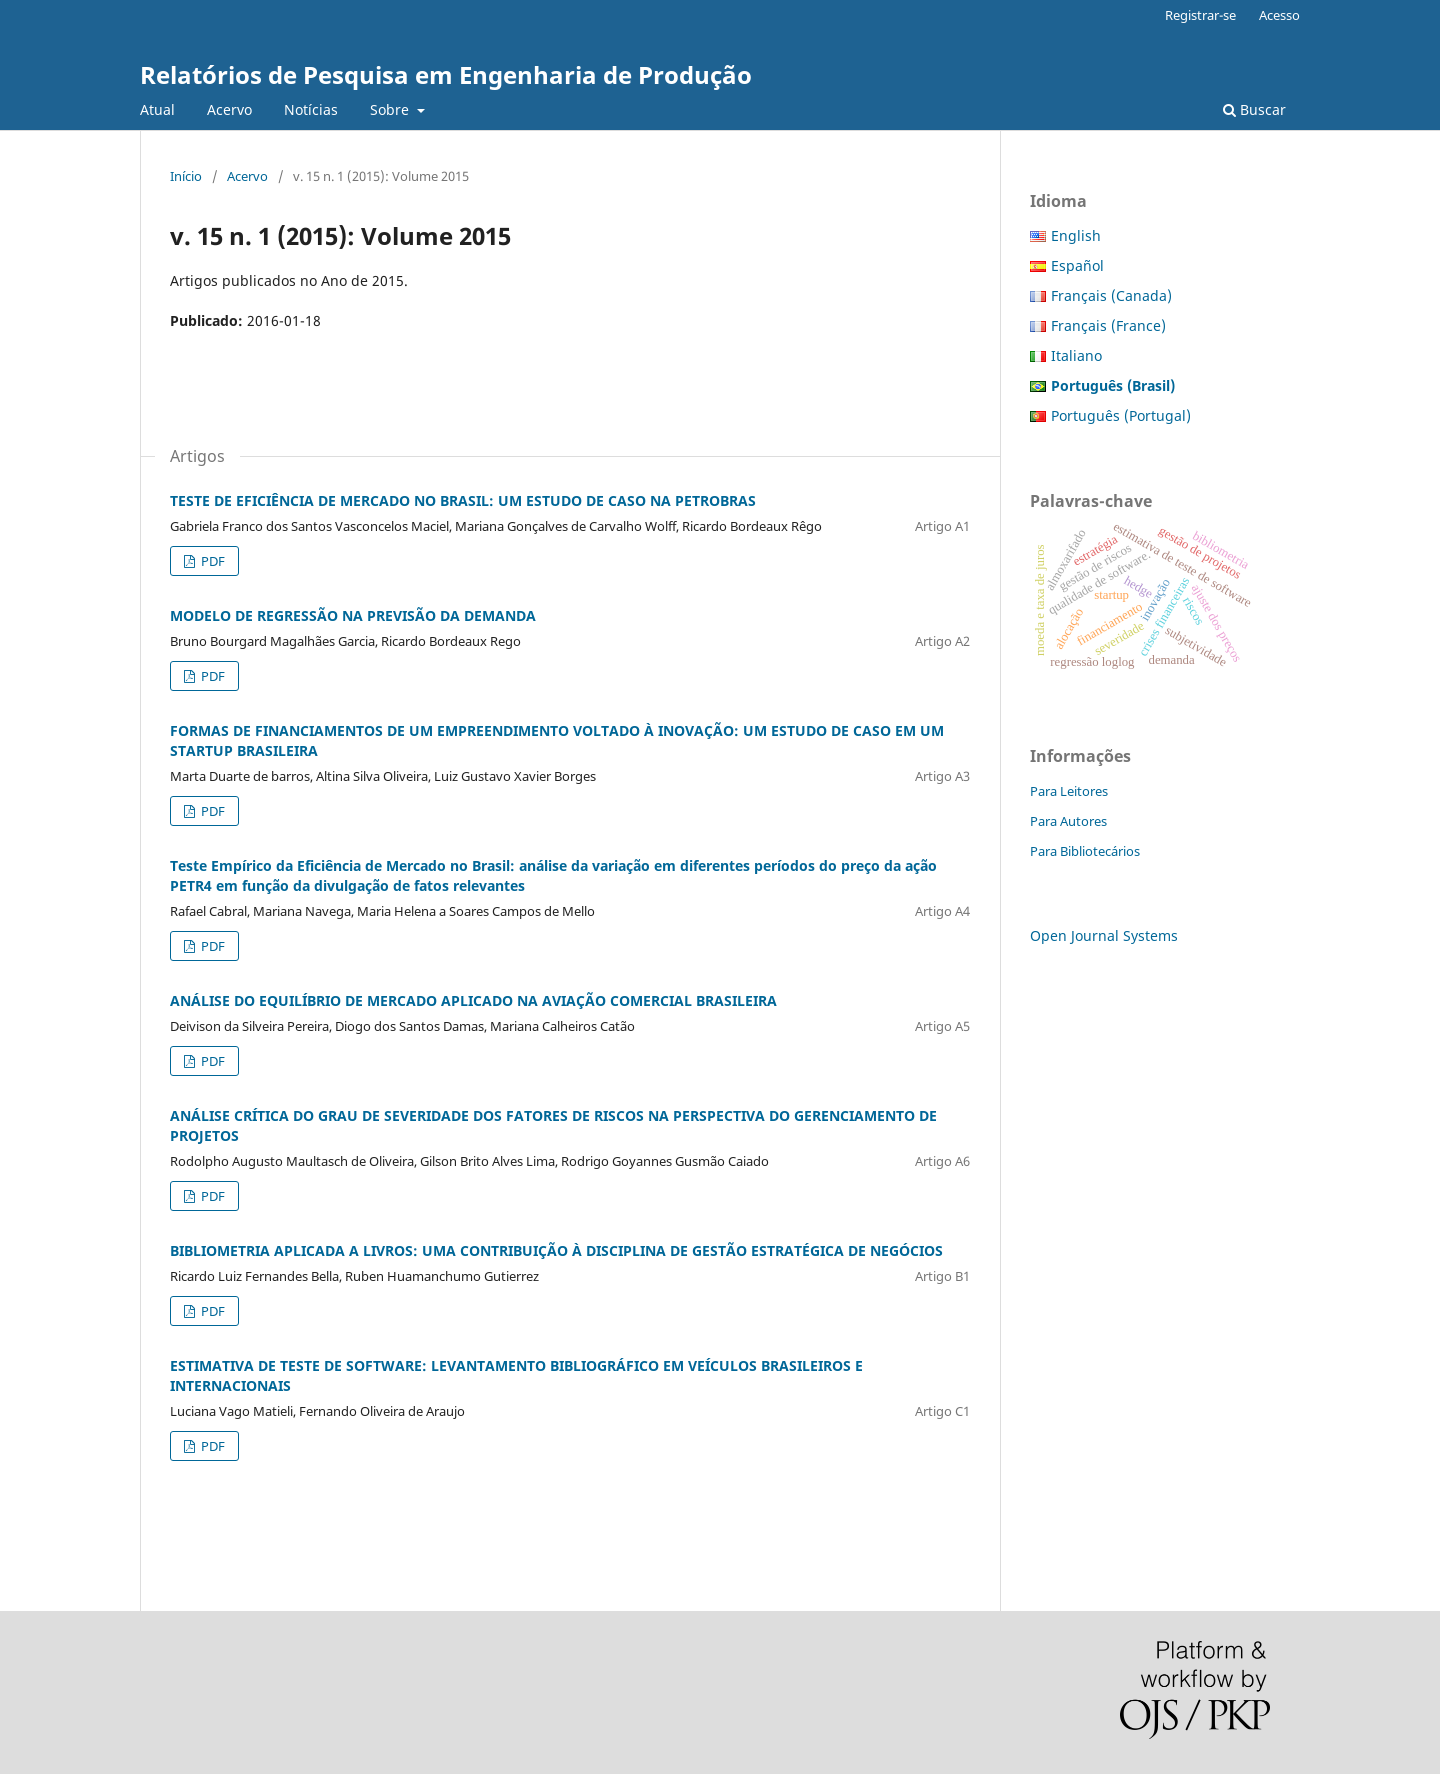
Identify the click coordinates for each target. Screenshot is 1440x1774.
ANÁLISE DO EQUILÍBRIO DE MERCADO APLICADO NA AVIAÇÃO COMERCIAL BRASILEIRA (473, 1000)
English (1076, 235)
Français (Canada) (1111, 295)
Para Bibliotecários (1085, 851)
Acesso (1279, 15)
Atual (157, 109)
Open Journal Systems (1104, 935)
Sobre (391, 109)
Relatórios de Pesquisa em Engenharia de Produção (446, 74)
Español (1077, 265)
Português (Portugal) (1121, 415)
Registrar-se (1200, 15)
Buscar (1254, 109)
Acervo (229, 109)
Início (186, 176)
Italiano (1076, 355)
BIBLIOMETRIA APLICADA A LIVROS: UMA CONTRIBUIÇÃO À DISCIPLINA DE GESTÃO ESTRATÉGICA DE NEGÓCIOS (556, 1250)
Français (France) (1108, 325)
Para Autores (1068, 821)
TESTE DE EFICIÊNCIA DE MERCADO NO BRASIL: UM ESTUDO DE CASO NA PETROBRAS (463, 500)
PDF (211, 561)
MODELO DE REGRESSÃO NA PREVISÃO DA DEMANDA (353, 615)
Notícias (311, 109)
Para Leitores (1069, 791)
